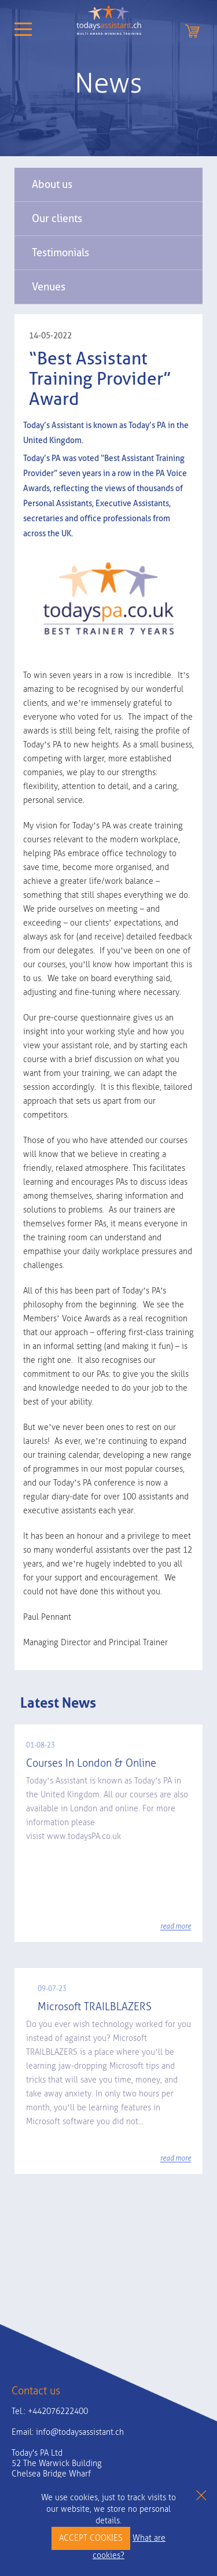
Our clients (57, 218)
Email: (68, 2432)
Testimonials (60, 252)
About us (52, 184)
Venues (48, 287)
